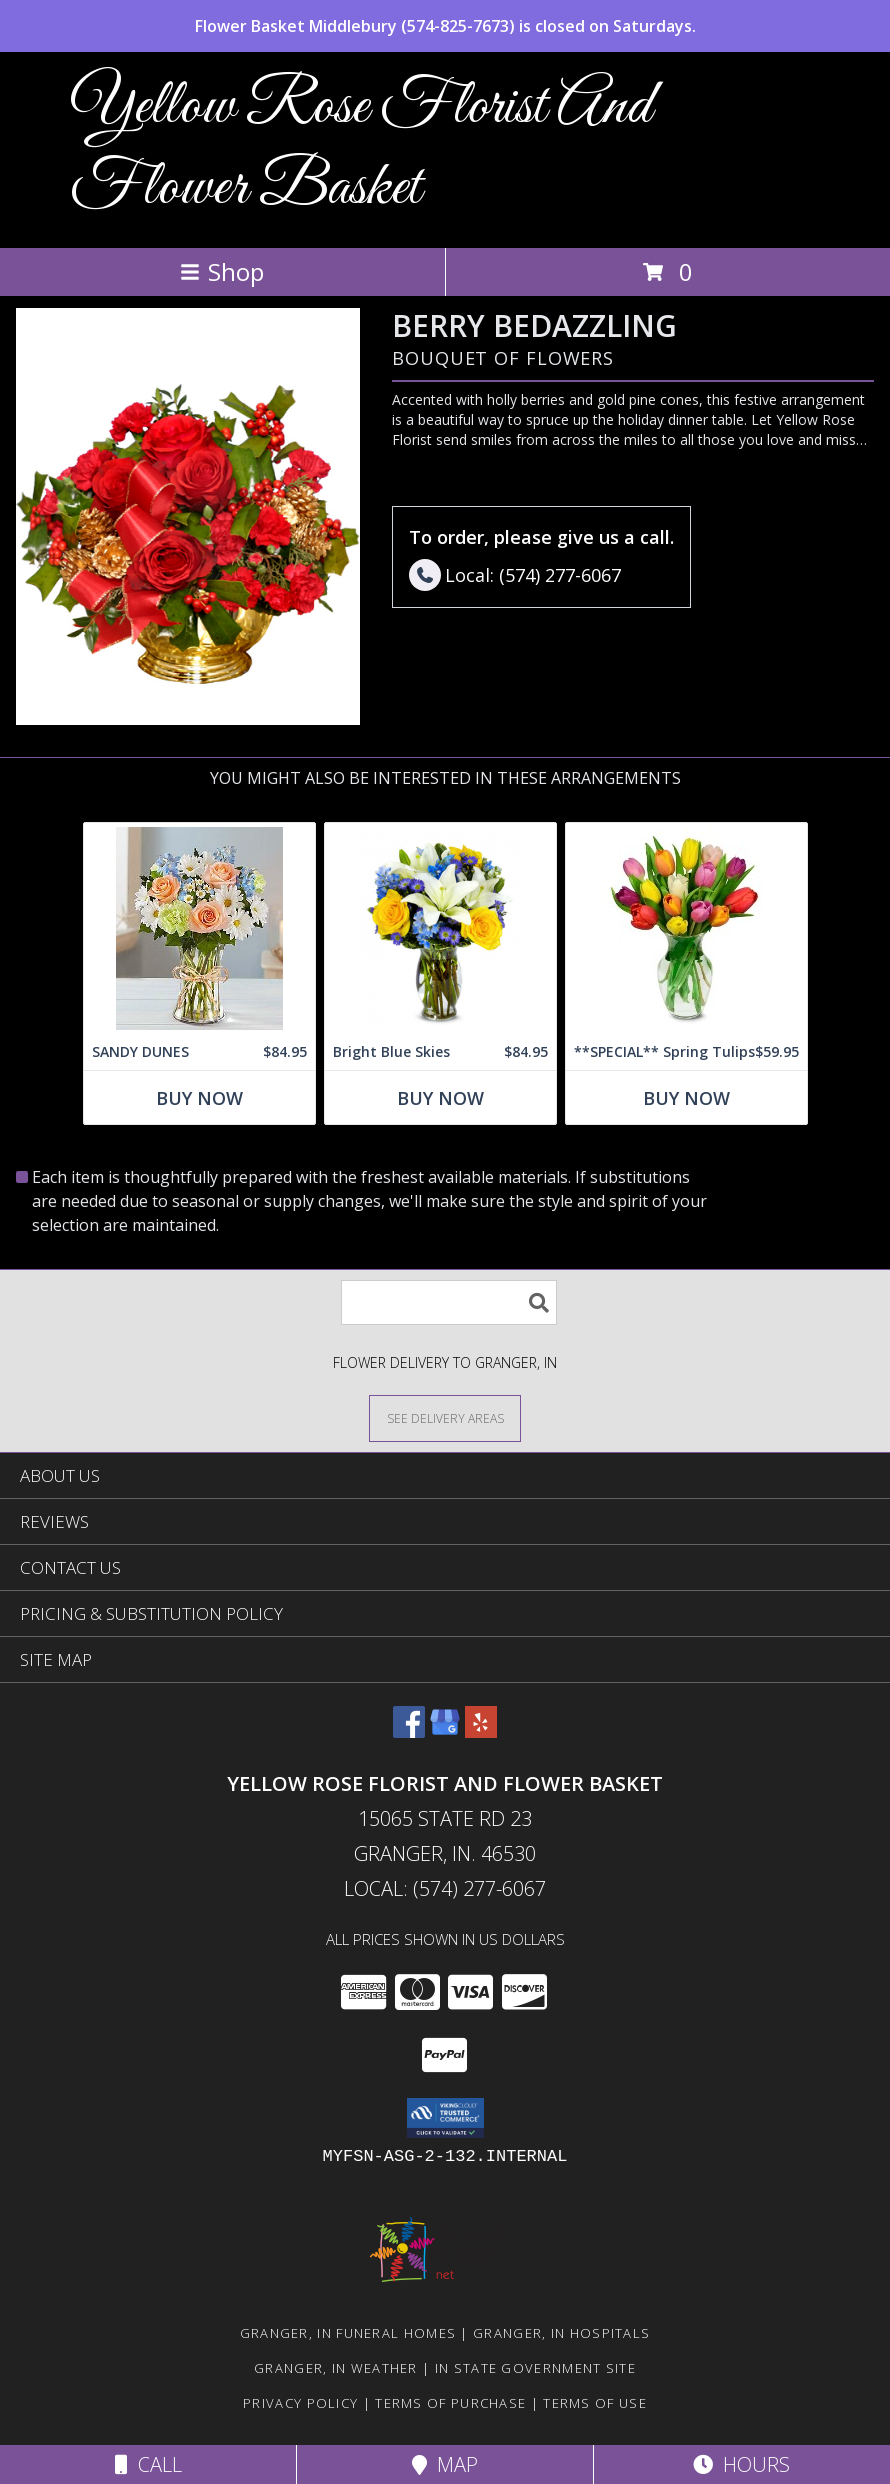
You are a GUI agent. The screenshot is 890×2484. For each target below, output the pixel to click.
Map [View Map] (445, 2464)
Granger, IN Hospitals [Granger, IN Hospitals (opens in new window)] (561, 2333)
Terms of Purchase (450, 2403)
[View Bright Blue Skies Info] (440, 928)
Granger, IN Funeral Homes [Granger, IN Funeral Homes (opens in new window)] (348, 2333)
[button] (445, 2118)
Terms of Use (595, 2403)
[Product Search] (449, 1302)
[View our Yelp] (481, 1731)
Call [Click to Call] (148, 2464)
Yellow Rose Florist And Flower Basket (361, 148)
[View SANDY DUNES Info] (199, 928)
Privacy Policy (300, 2403)
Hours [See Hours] (741, 2464)
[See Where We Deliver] (445, 1417)
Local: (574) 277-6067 (445, 1888)
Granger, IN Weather (336, 2368)
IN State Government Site (535, 2368)
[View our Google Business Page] (445, 1731)
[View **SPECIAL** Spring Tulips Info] (686, 928)
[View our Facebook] (409, 1731)
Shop (222, 271)
